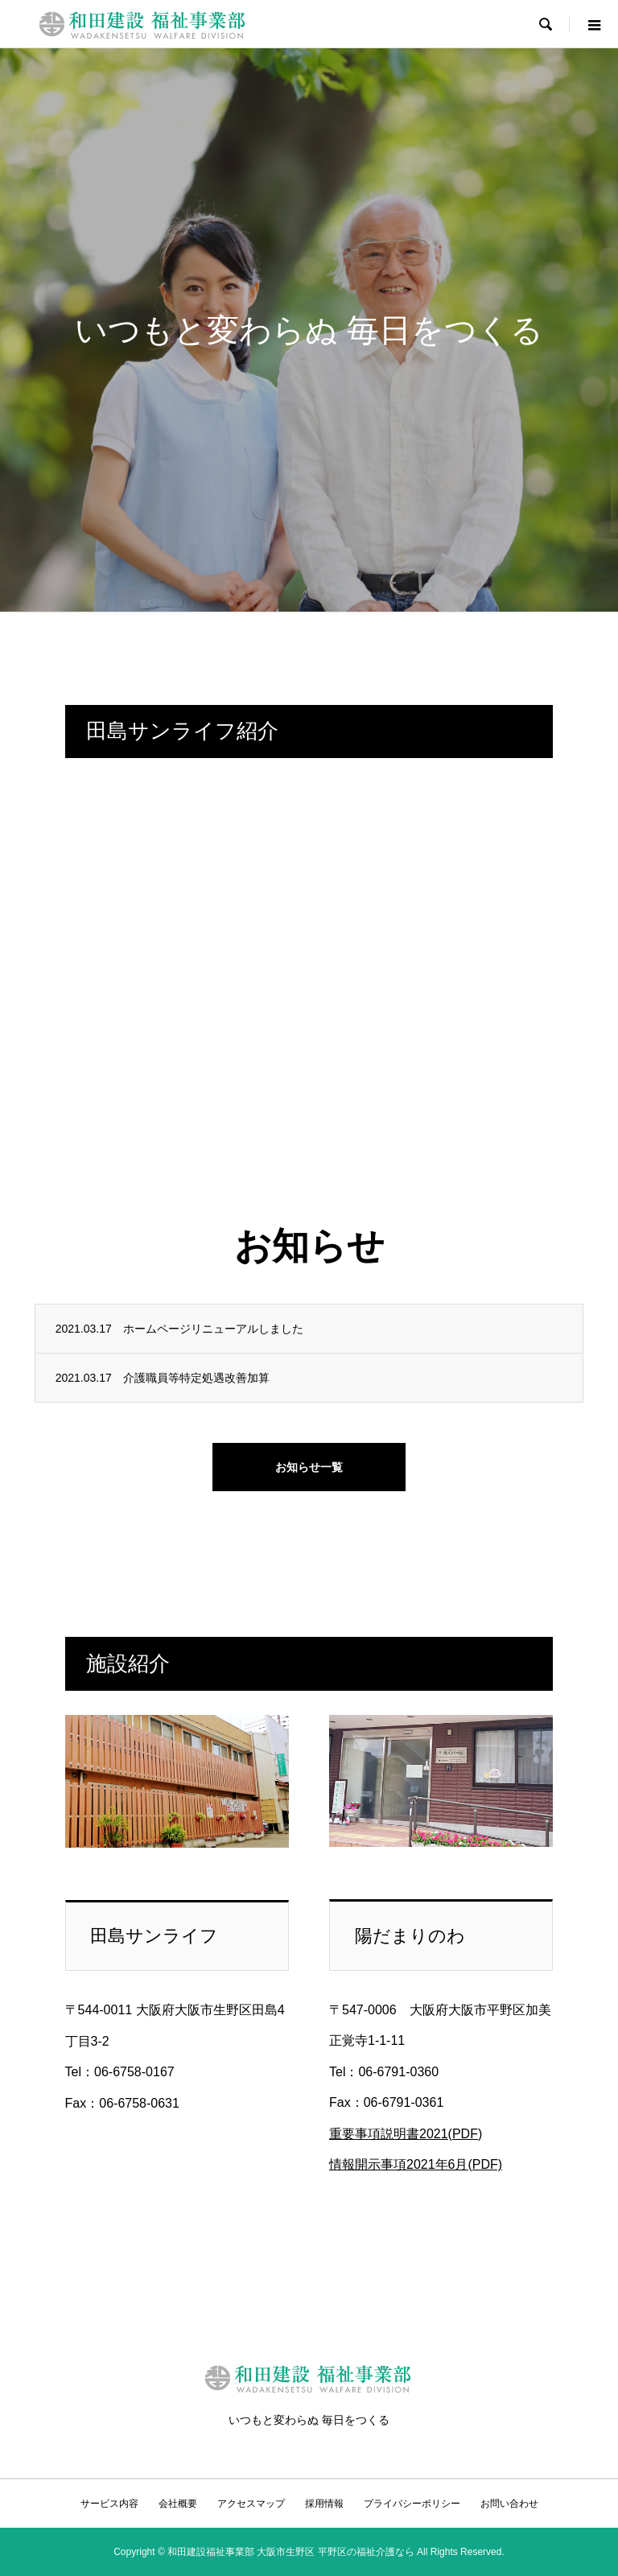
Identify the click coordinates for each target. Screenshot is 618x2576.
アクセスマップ (251, 2503)
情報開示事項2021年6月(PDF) (415, 2164)
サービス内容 (109, 2503)
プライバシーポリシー (412, 2503)
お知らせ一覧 (309, 1467)
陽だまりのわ (410, 1936)
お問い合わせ (509, 2503)
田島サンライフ (154, 1936)
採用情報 (324, 2503)
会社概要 (178, 2503)
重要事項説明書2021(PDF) (405, 2134)
